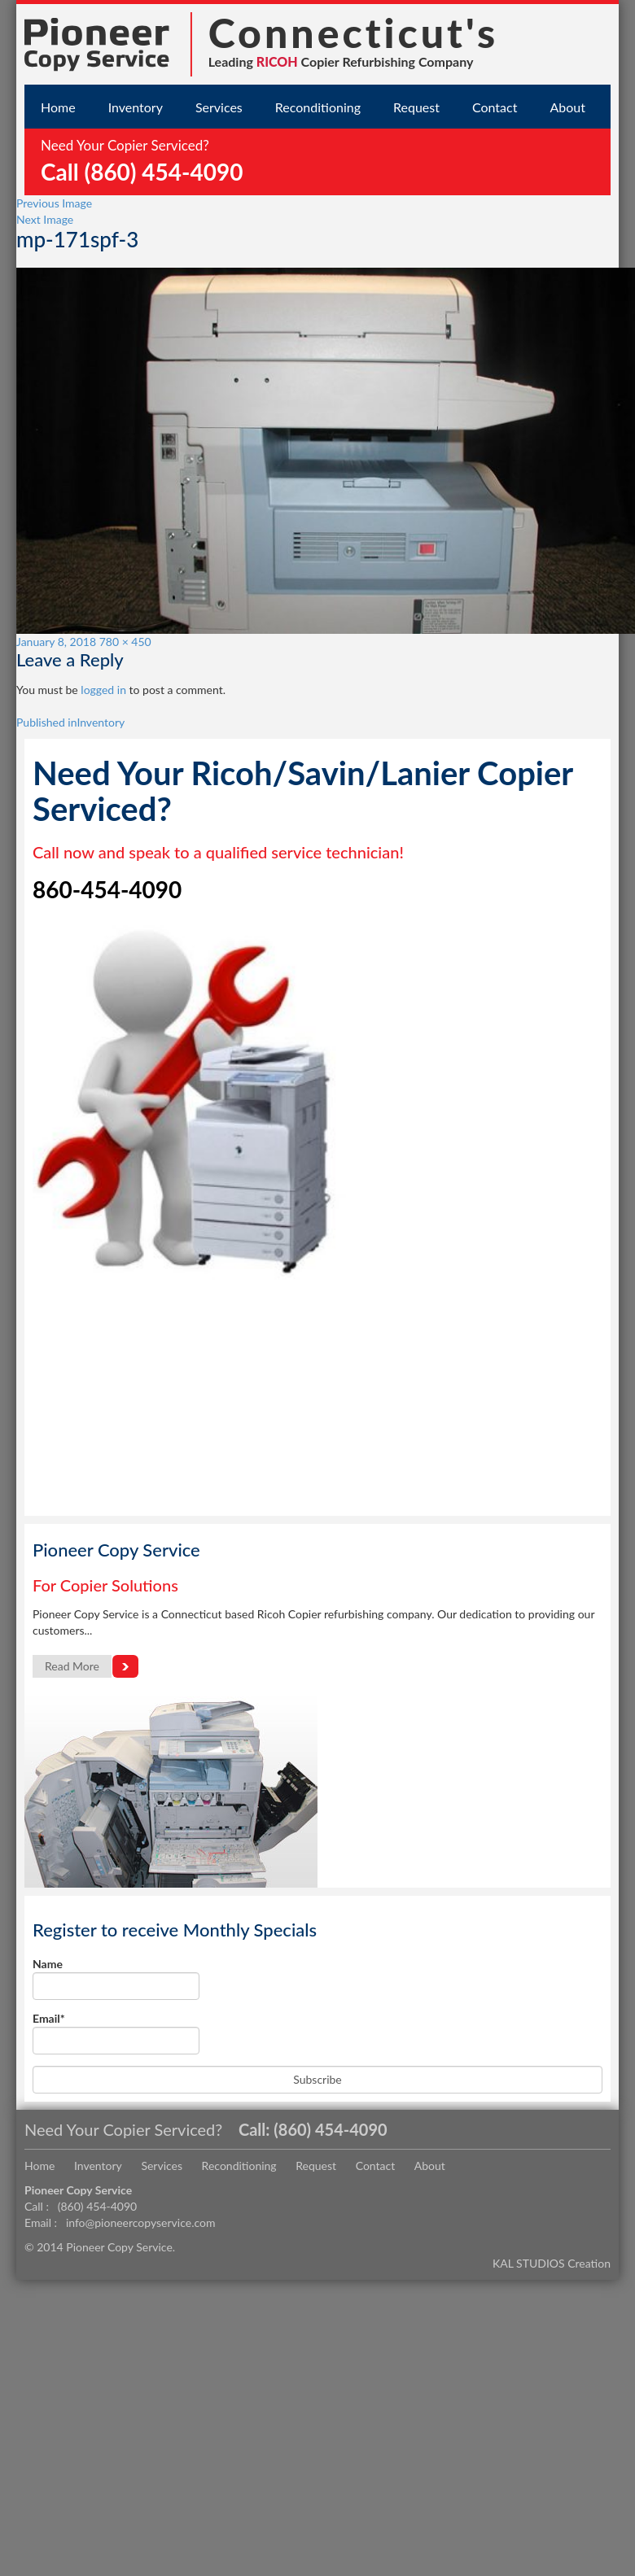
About (567, 107)
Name (116, 1978)
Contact (494, 107)
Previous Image (54, 203)
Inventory (135, 107)
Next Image (44, 219)
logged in (103, 689)
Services (219, 107)
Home (58, 107)
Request (416, 107)
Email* (116, 2032)
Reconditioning (318, 107)
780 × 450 (125, 641)
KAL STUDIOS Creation (552, 2263)
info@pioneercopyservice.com (141, 2222)
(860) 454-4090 (330, 2129)
